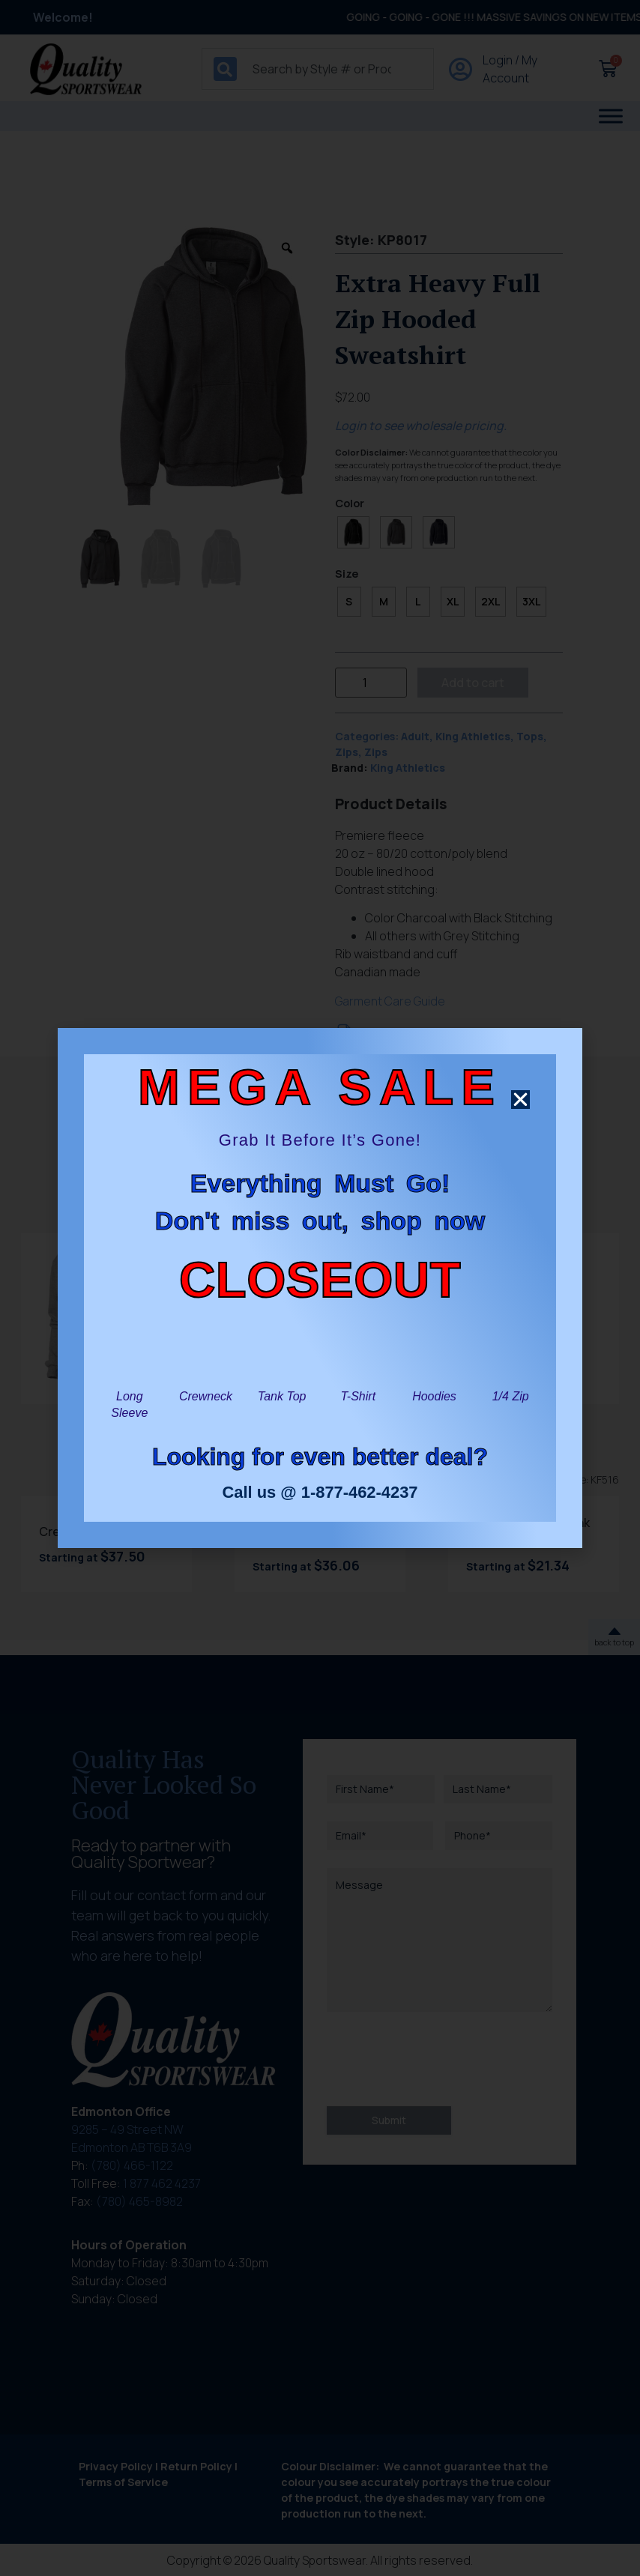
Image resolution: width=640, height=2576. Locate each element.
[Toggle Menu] (611, 116)
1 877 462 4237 (162, 2183)
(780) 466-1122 (132, 2165)
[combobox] (318, 69)
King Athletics (472, 736)
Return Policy (196, 2466)
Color (349, 503)
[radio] (353, 532)
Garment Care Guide (390, 1001)
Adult (415, 736)
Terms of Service (123, 2482)
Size (346, 574)
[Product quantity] (371, 683)
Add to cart (472, 682)
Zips (346, 752)
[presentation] (441, 2059)
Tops (529, 736)
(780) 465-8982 (139, 2201)
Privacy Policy (116, 2466)
